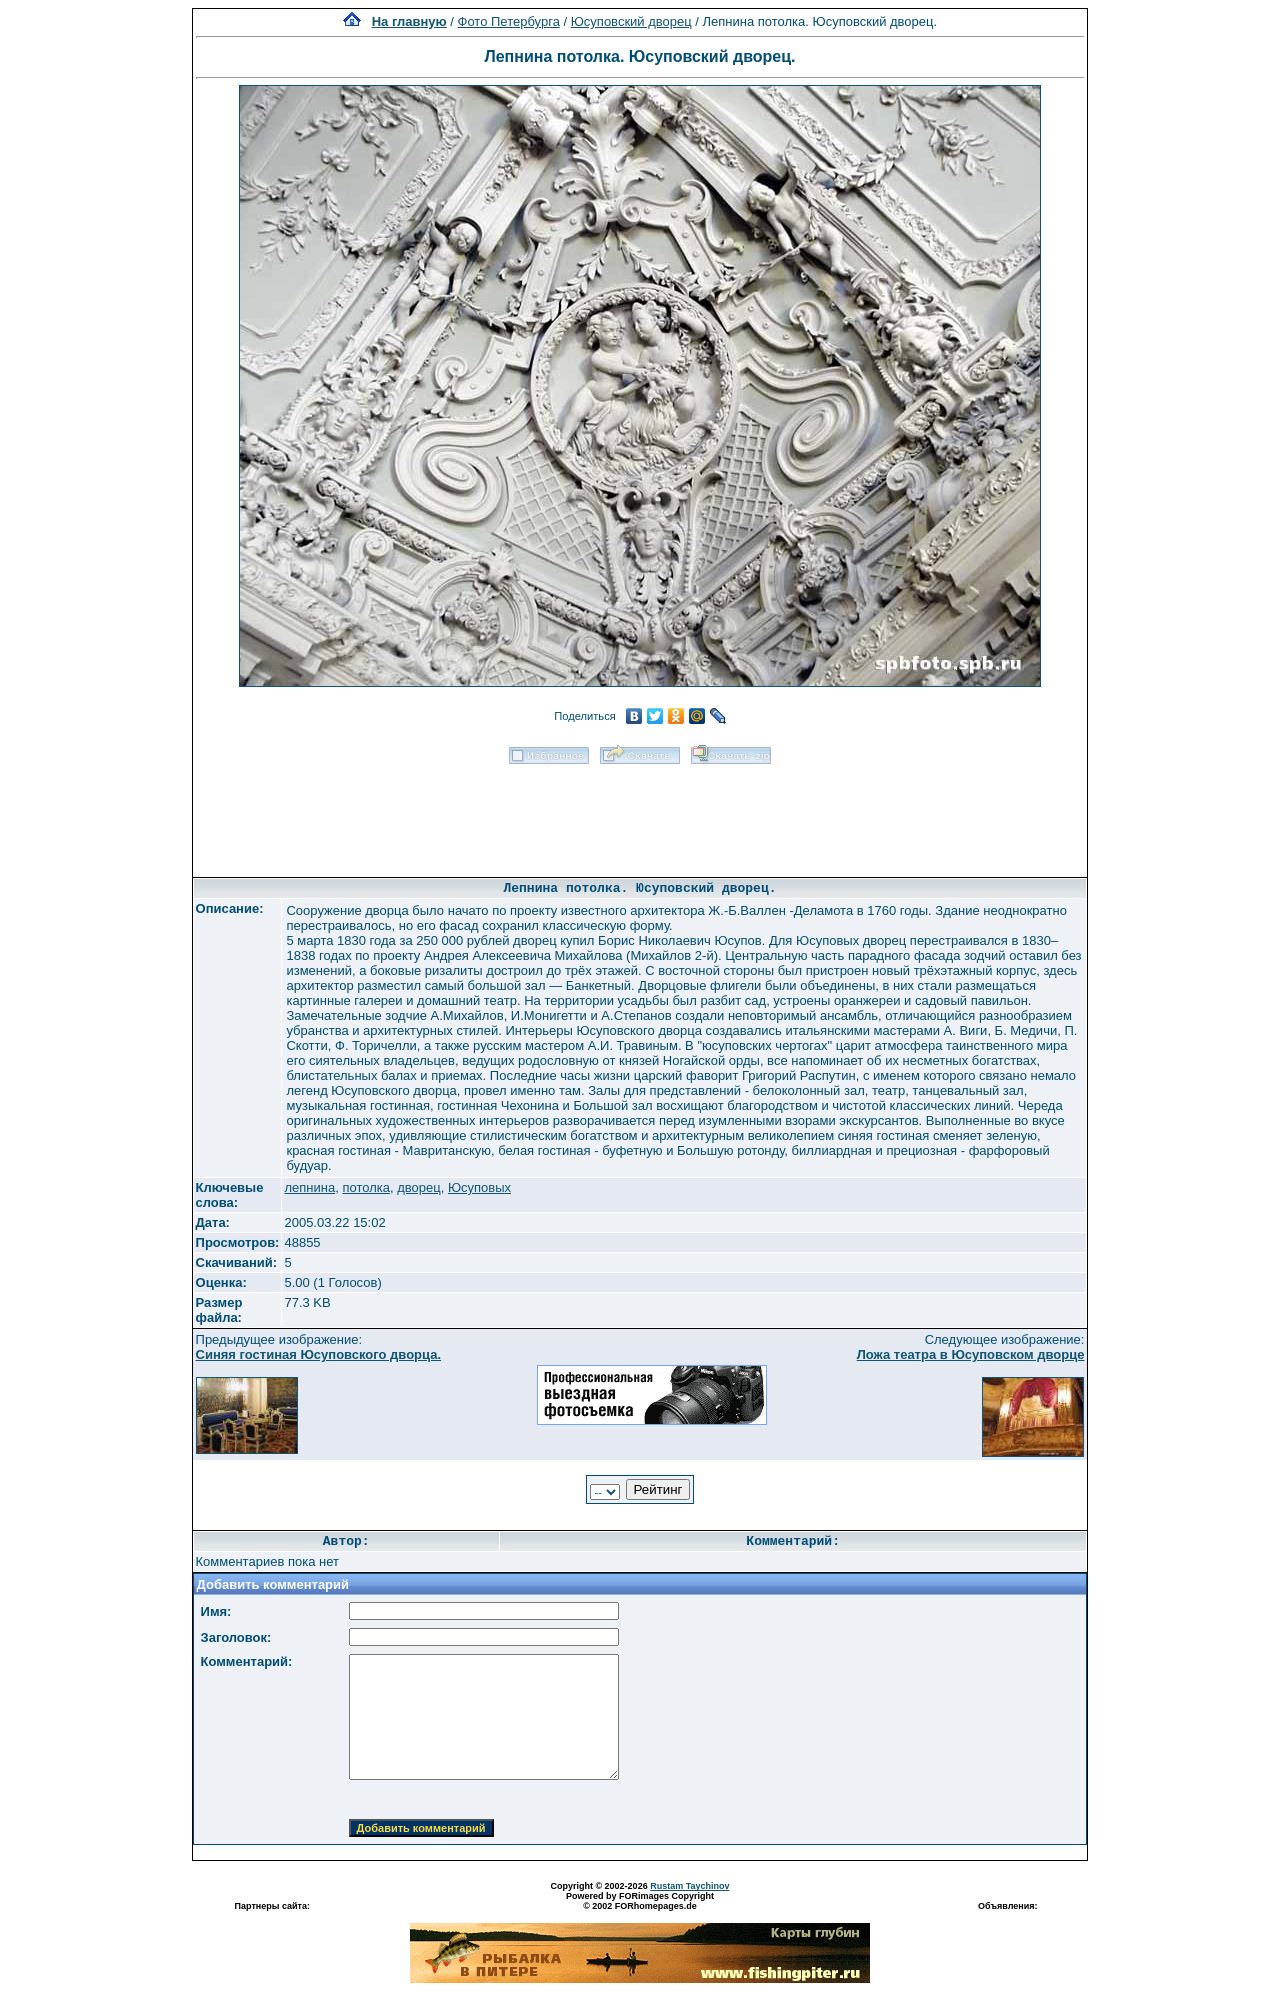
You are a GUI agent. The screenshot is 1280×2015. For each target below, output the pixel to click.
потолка (366, 1187)
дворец (418, 1187)
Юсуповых (479, 1187)
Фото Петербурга (509, 21)
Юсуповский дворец (631, 21)
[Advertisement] (640, 814)
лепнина (309, 1187)
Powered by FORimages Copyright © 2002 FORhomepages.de (640, 1901)
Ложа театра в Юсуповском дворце (971, 1354)
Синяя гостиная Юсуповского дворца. (318, 1354)
